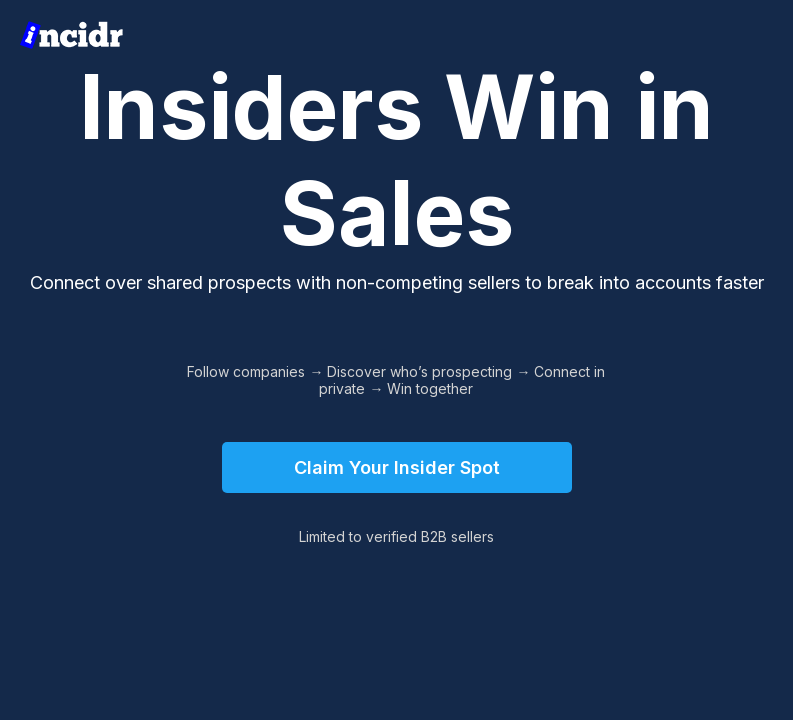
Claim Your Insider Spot (397, 467)
